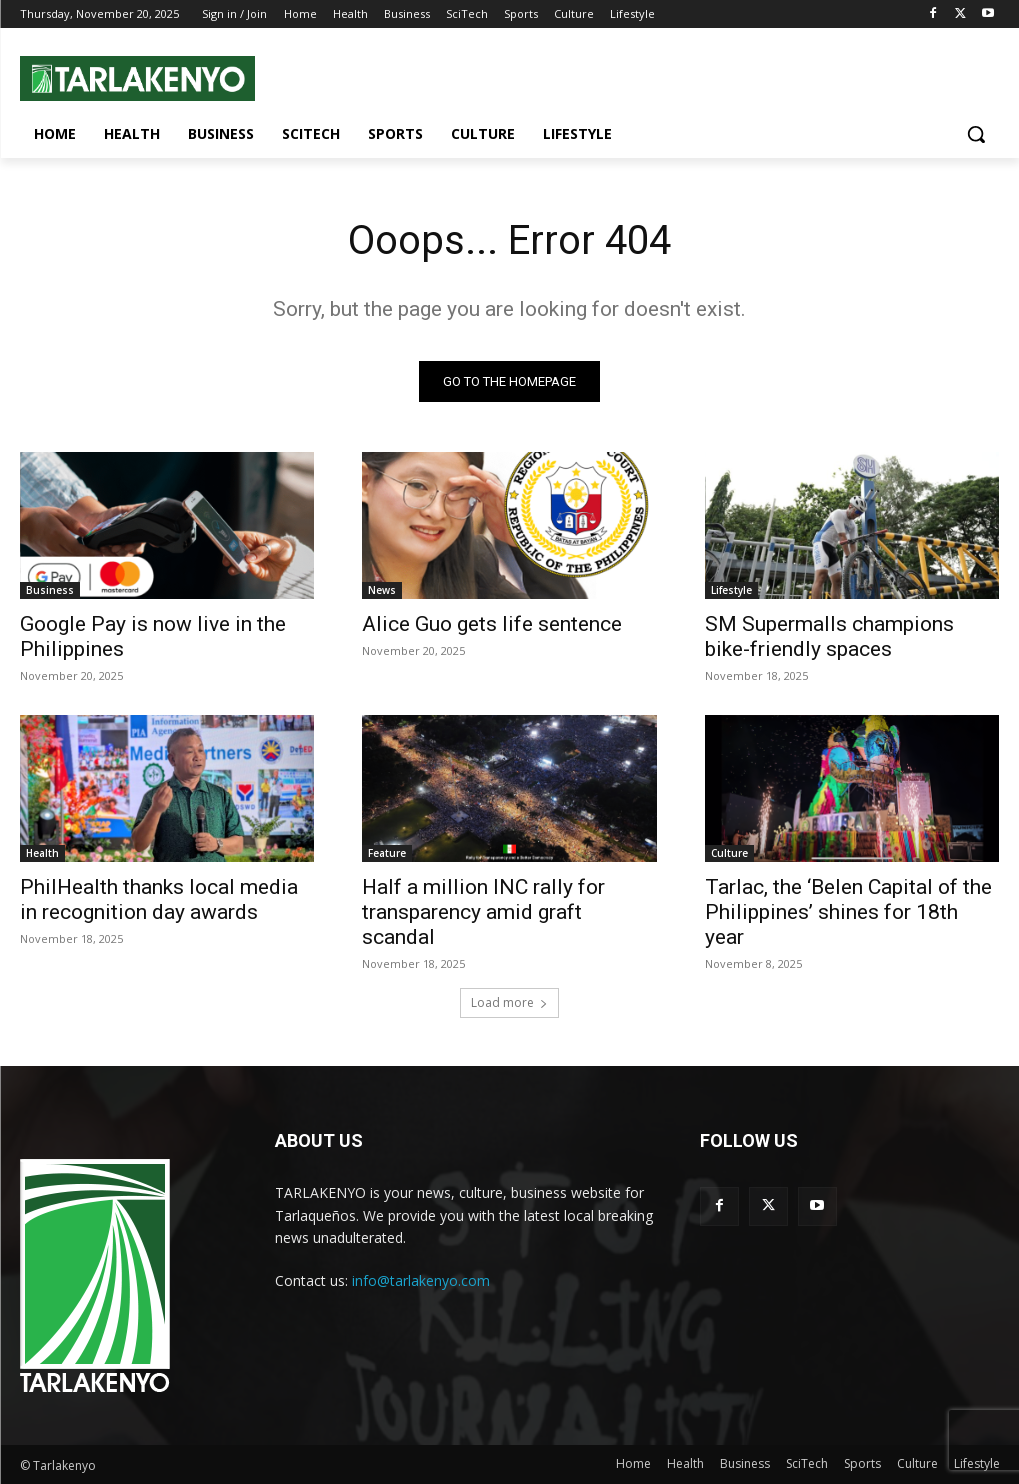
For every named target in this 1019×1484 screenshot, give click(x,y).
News (382, 591)
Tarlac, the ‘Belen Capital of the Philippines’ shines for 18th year (848, 913)
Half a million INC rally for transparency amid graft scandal (483, 913)
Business (50, 591)
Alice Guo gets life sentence (492, 625)
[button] (976, 134)
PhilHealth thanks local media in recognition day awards (159, 900)
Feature (387, 854)
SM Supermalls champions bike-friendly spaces (829, 637)
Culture (729, 854)
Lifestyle (731, 591)
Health (42, 854)
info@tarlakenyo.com (421, 1280)
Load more (509, 1002)
